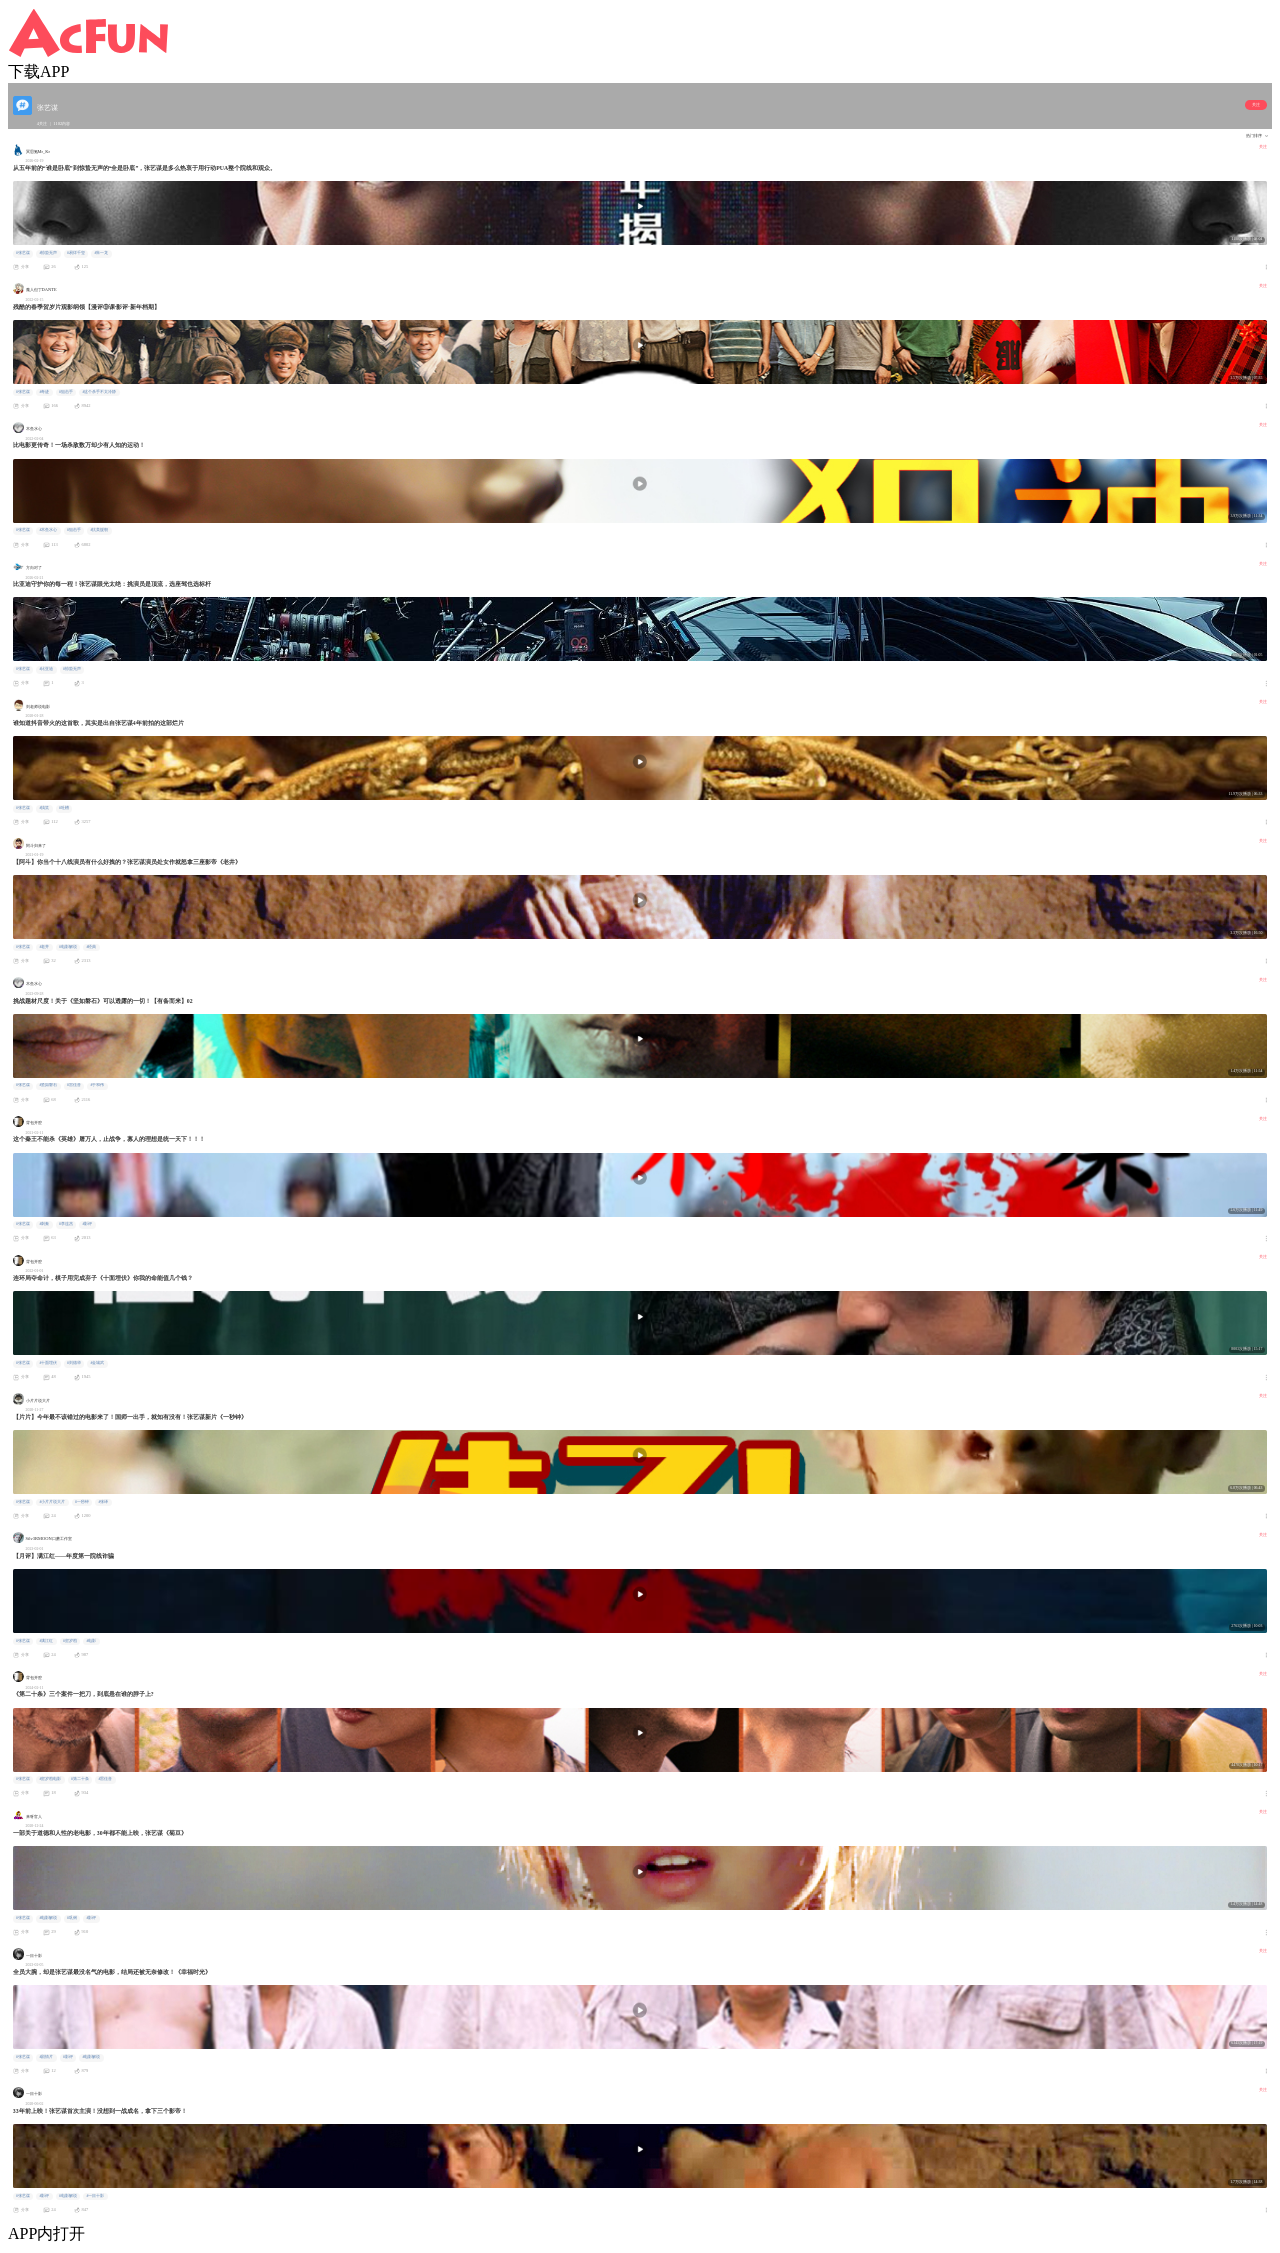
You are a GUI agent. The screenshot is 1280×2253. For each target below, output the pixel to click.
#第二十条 (80, 1779)
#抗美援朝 (99, 530)
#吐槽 (64, 808)
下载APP (38, 71)
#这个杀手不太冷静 (99, 392)
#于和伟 (97, 1085)
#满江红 (46, 1641)
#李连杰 (66, 1224)
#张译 (103, 1502)
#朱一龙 (101, 253)
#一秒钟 (82, 1502)
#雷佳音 (74, 1085)
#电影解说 (68, 947)
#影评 (87, 1224)
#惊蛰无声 (48, 253)
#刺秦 (44, 1224)
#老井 (44, 947)
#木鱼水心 (48, 530)
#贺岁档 (70, 1641)
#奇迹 (44, 392)
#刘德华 (74, 1363)
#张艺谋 (23, 253)
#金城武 (97, 1363)
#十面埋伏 (48, 1363)
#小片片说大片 (52, 1502)
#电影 (91, 1641)
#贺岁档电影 (50, 1779)
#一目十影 (95, 2196)
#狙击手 (66, 392)
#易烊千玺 (76, 253)
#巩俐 (72, 1918)
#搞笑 (44, 808)
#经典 (91, 947)
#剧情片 (46, 2057)
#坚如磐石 (48, 1085)
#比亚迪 (46, 669)
